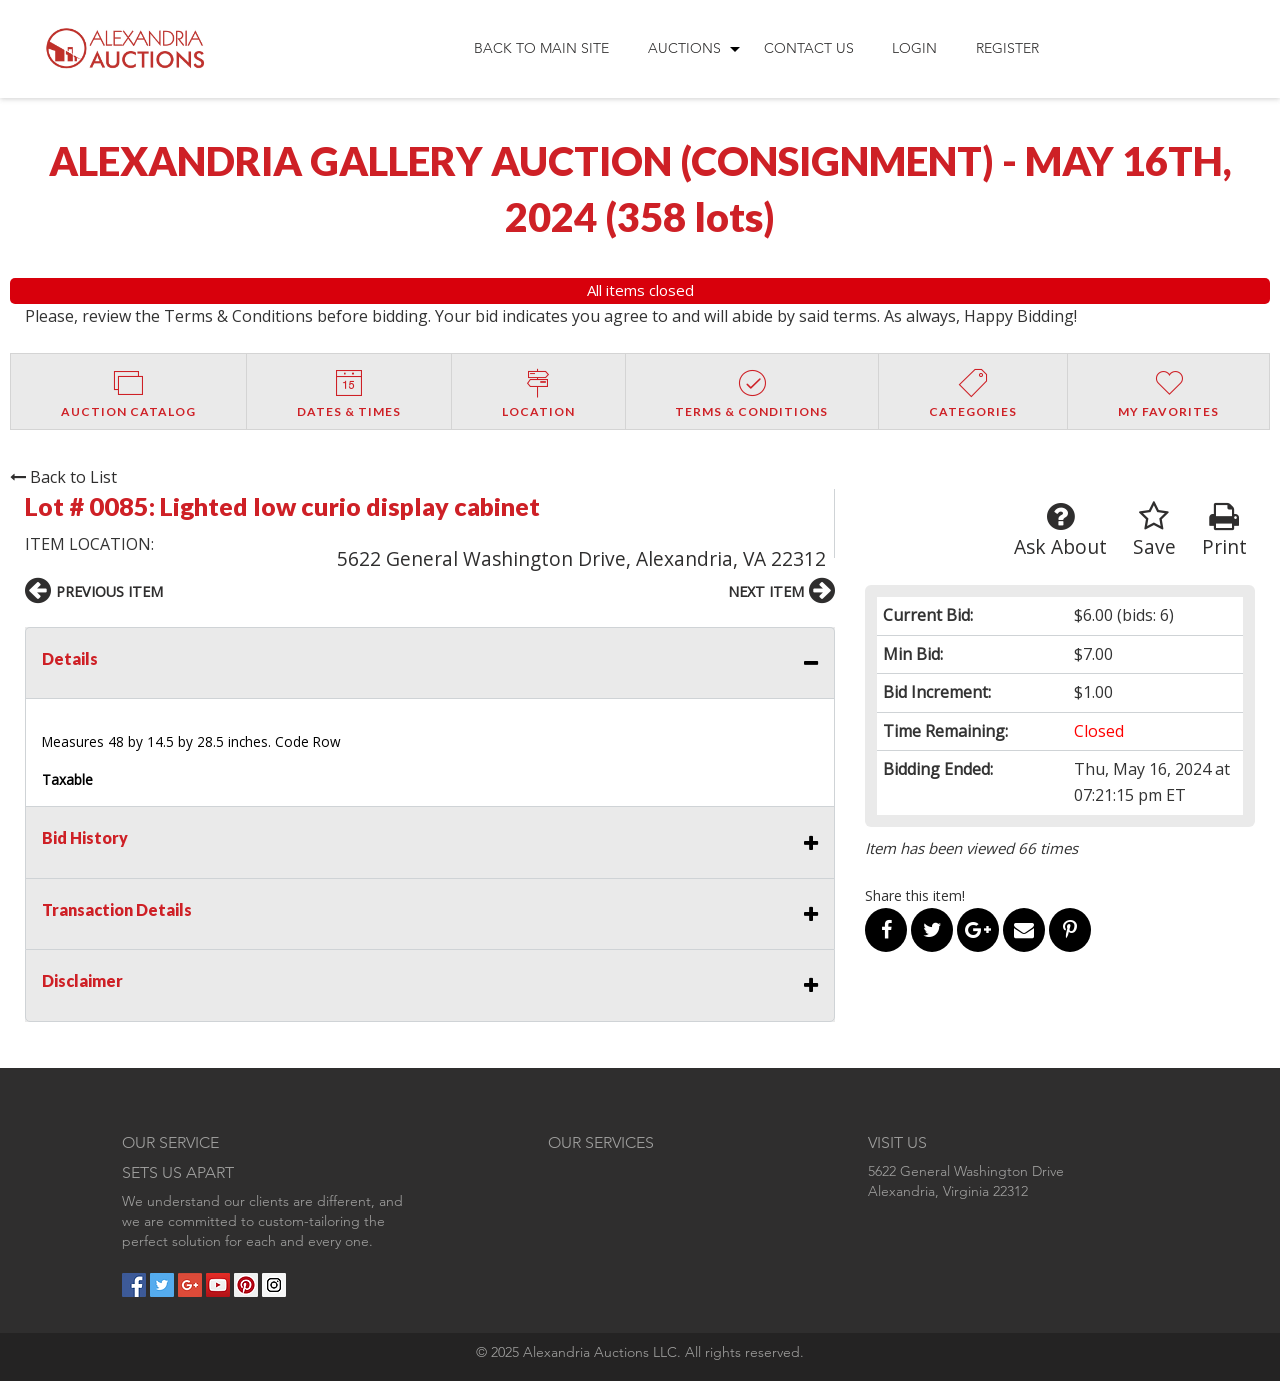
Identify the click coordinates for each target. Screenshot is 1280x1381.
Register (1007, 48)
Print (1224, 530)
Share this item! (915, 895)
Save (1154, 530)
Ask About (1060, 530)
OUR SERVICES (601, 1142)
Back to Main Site (541, 48)
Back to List (63, 477)
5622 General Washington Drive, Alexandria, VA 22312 (581, 558)
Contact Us (809, 48)
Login (914, 48)
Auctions (684, 48)
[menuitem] (541, 49)
